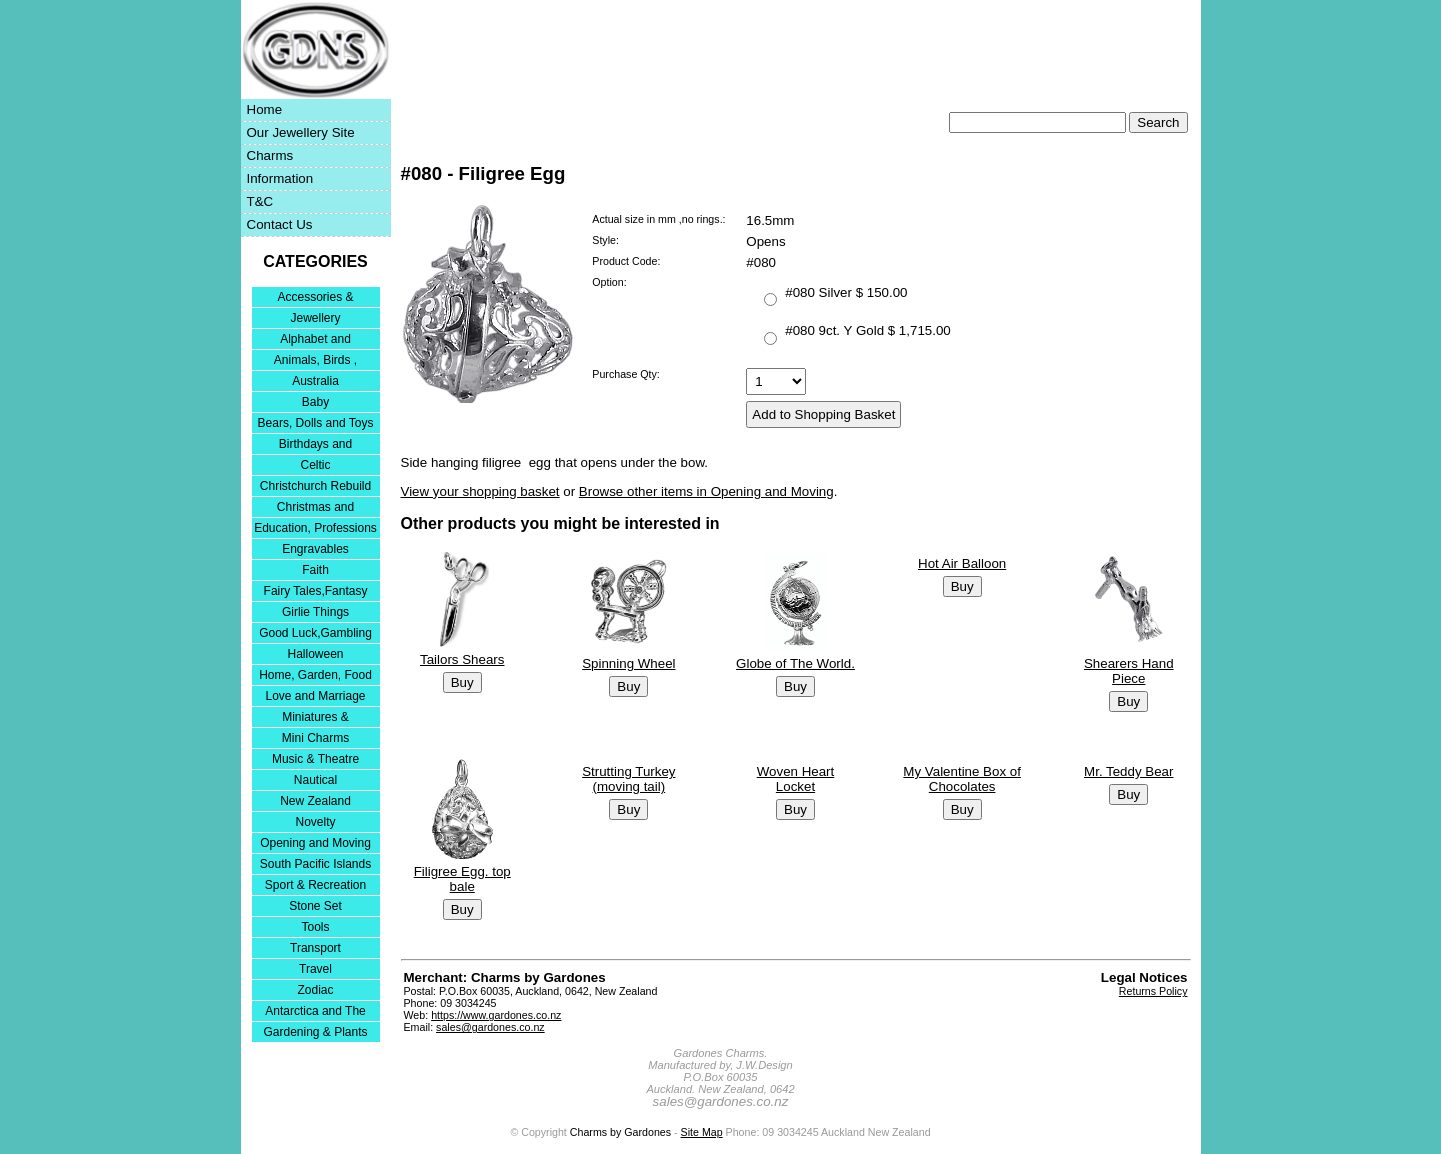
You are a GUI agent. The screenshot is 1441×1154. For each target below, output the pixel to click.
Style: (605, 240)
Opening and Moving (315, 843)
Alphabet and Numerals (315, 340)
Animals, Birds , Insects (315, 361)
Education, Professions (315, 528)
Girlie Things (315, 612)
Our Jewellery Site (301, 132)
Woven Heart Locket (796, 779)
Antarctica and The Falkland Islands (315, 1012)
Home (265, 109)
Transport (315, 948)
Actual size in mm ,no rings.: (658, 219)
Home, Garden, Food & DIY (315, 676)
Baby (315, 402)
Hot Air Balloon (962, 563)
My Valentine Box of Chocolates (962, 779)
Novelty (315, 822)
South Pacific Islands (315, 864)
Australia (315, 381)
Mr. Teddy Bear (1128, 771)
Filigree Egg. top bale (462, 879)
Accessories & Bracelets (315, 298)
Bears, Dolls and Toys (316, 423)
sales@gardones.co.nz (490, 1027)
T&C (260, 201)
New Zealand (315, 801)
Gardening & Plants (315, 1032)
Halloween (315, 654)
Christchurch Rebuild (315, 486)
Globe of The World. (795, 663)
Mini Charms (315, 738)
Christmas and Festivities (315, 508)
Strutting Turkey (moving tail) (628, 779)
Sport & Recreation (315, 885)
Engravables (315, 549)
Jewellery (315, 318)
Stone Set (315, 906)
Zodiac (315, 990)
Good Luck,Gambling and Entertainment (315, 634)
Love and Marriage (315, 696)
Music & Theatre (315, 759)
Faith (315, 570)
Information (280, 178)
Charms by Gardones (620, 1132)
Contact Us (280, 224)
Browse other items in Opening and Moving (706, 491)
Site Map (702, 1132)
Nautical (315, 780)
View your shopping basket (480, 491)
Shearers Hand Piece (1129, 671)
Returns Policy (1153, 991)
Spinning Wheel (628, 663)
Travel (315, 969)
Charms (270, 155)
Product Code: (626, 261)
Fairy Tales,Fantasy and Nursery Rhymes (315, 592)
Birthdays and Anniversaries (315, 445)
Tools (315, 927)
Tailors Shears (462, 659)
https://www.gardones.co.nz (496, 1015)
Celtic (315, 465)
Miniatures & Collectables (315, 718)
